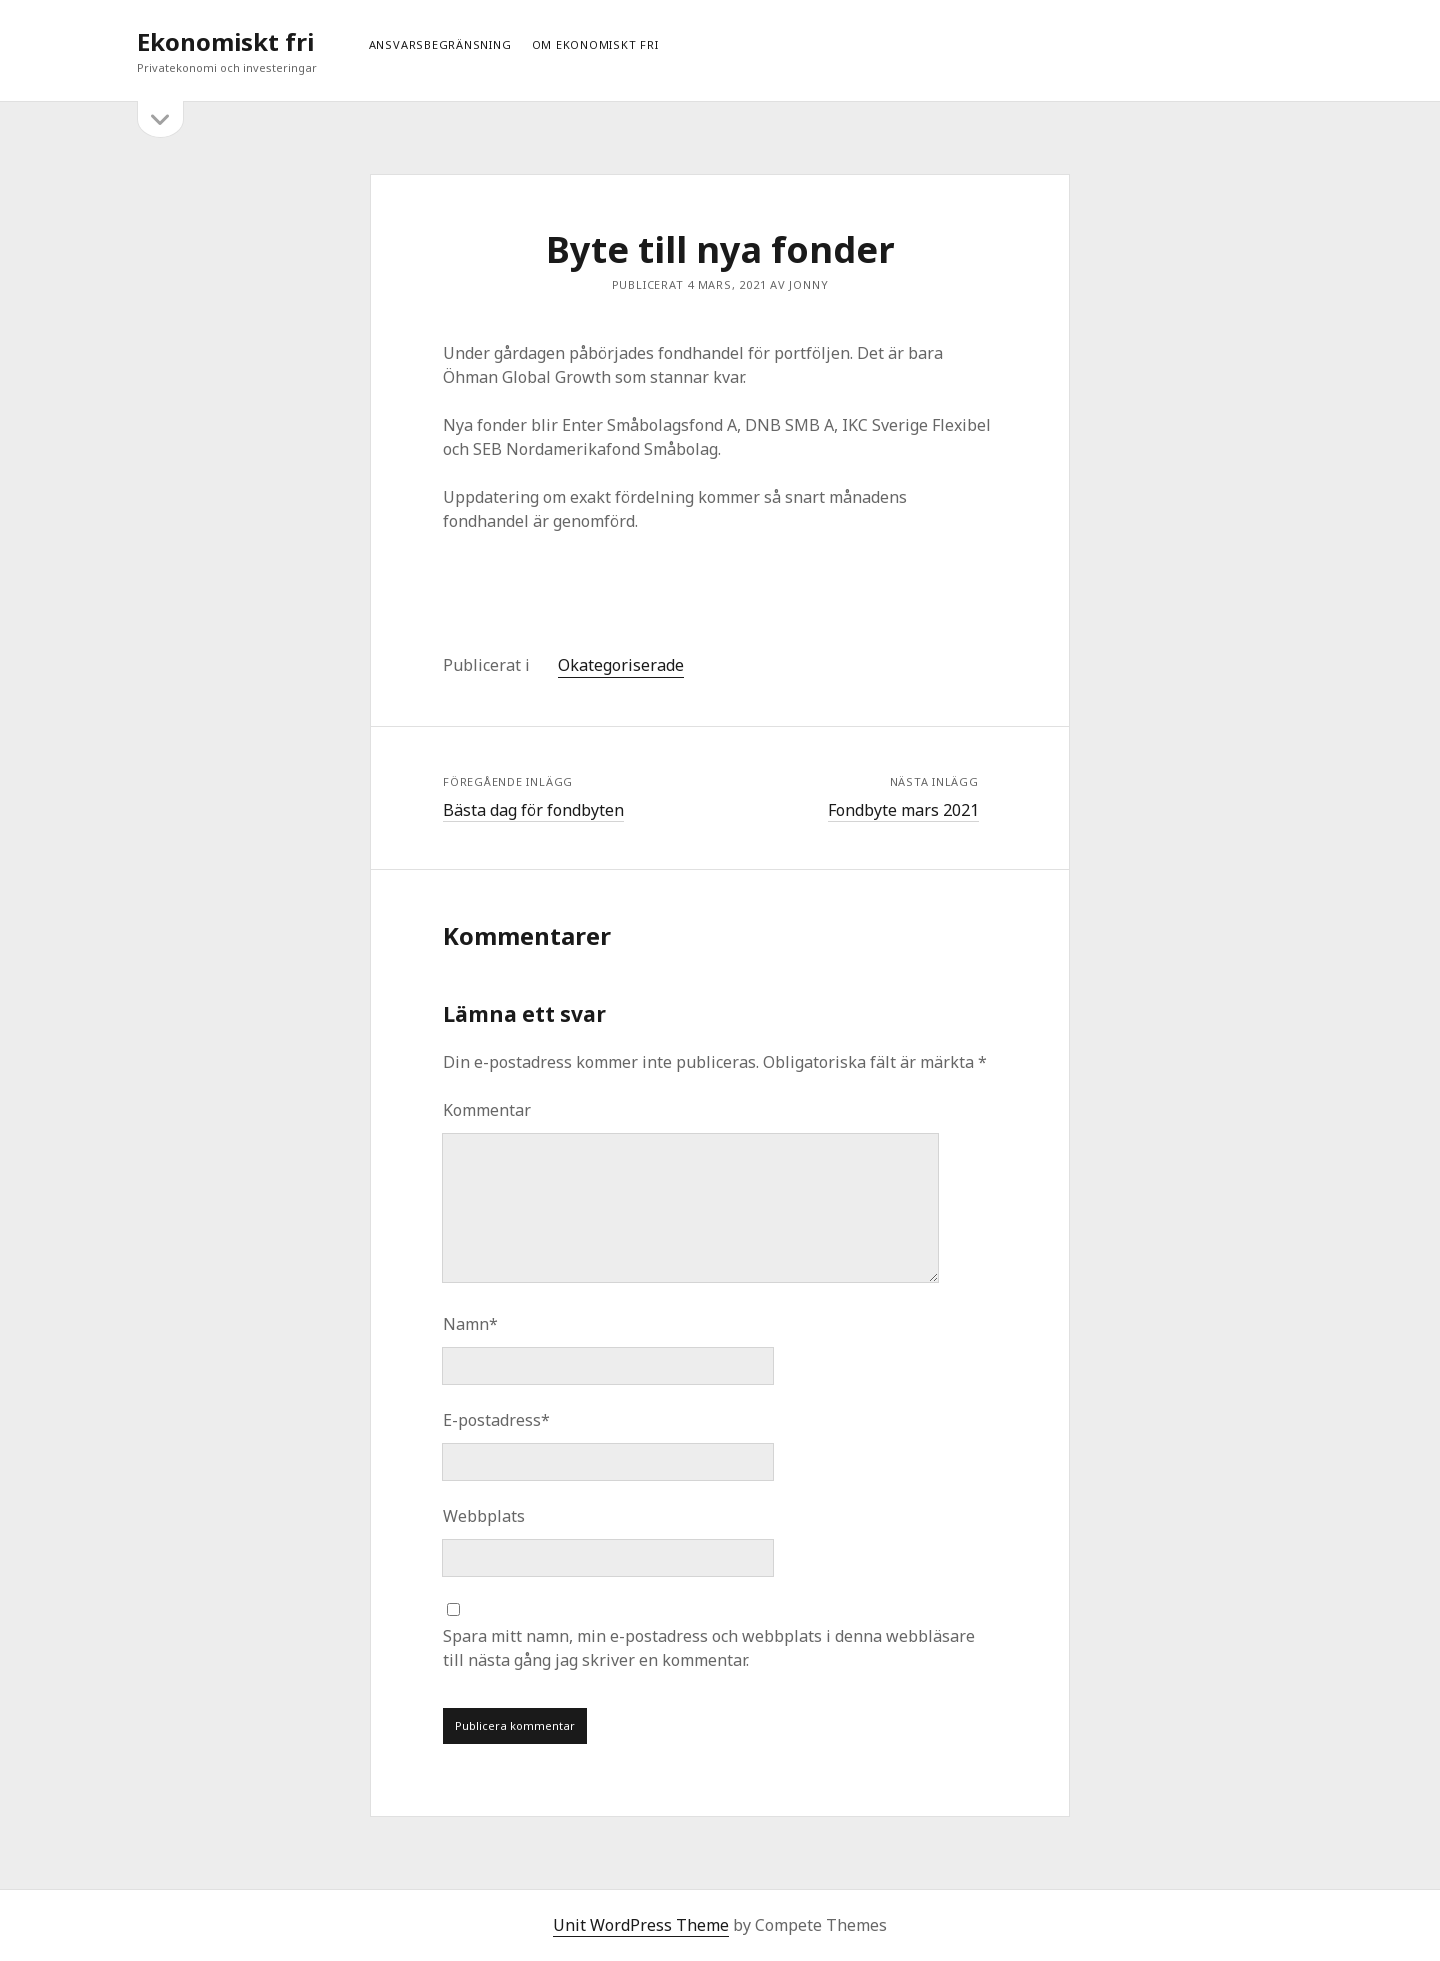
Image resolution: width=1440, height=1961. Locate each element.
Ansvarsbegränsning (440, 44)
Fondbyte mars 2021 (903, 810)
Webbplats (484, 1516)
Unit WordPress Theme (641, 1925)
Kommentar (487, 1110)
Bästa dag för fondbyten (533, 810)
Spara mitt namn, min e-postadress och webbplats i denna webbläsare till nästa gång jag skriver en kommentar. (709, 1648)
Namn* (470, 1324)
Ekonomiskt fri (225, 41)
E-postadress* (496, 1420)
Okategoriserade (621, 665)
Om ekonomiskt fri (595, 44)
